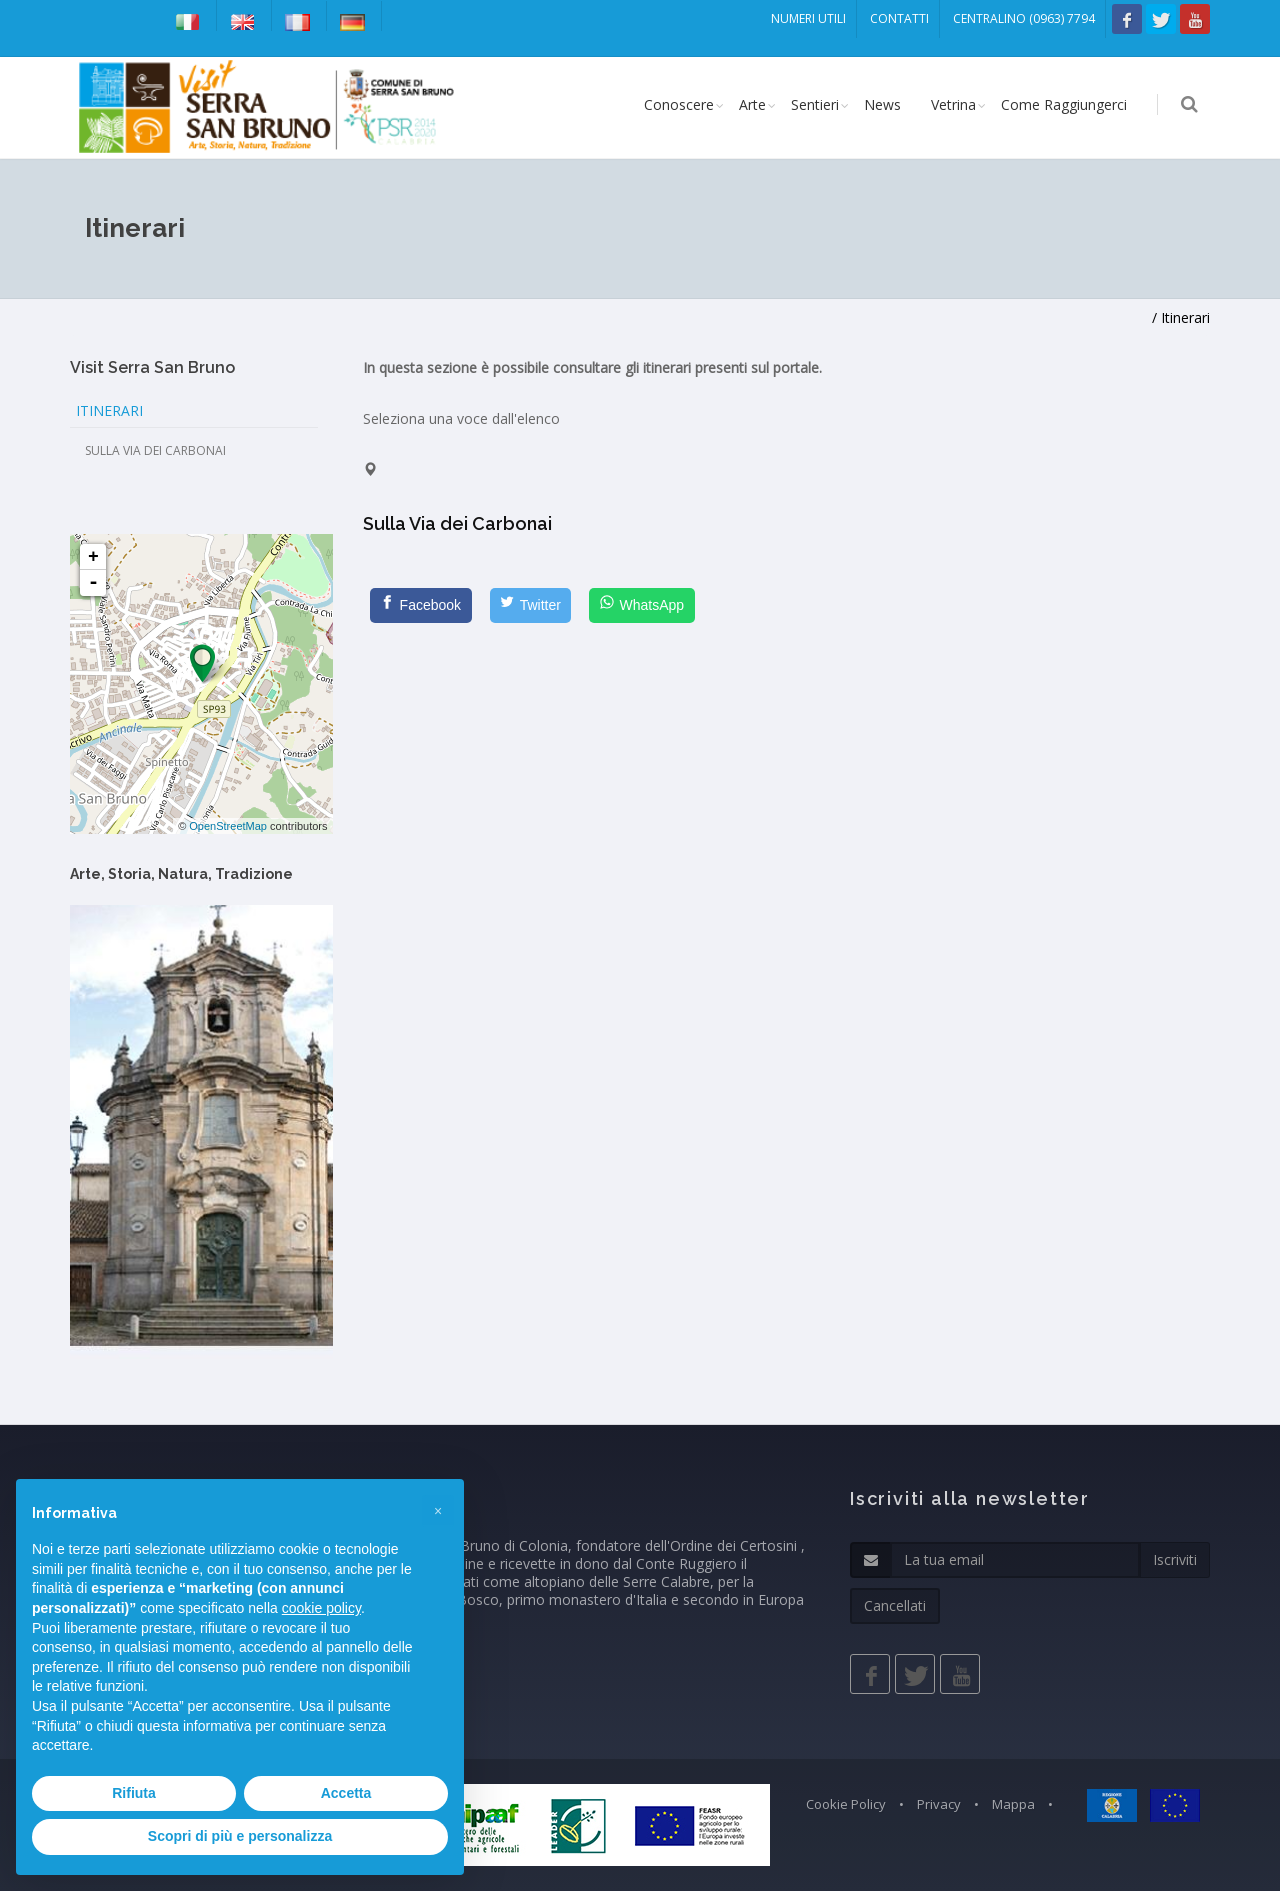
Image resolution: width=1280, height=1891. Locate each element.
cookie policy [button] (321, 1608)
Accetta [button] (346, 1793)
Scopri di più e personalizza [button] (240, 1836)
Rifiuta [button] (134, 1793)
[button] (438, 1511)
